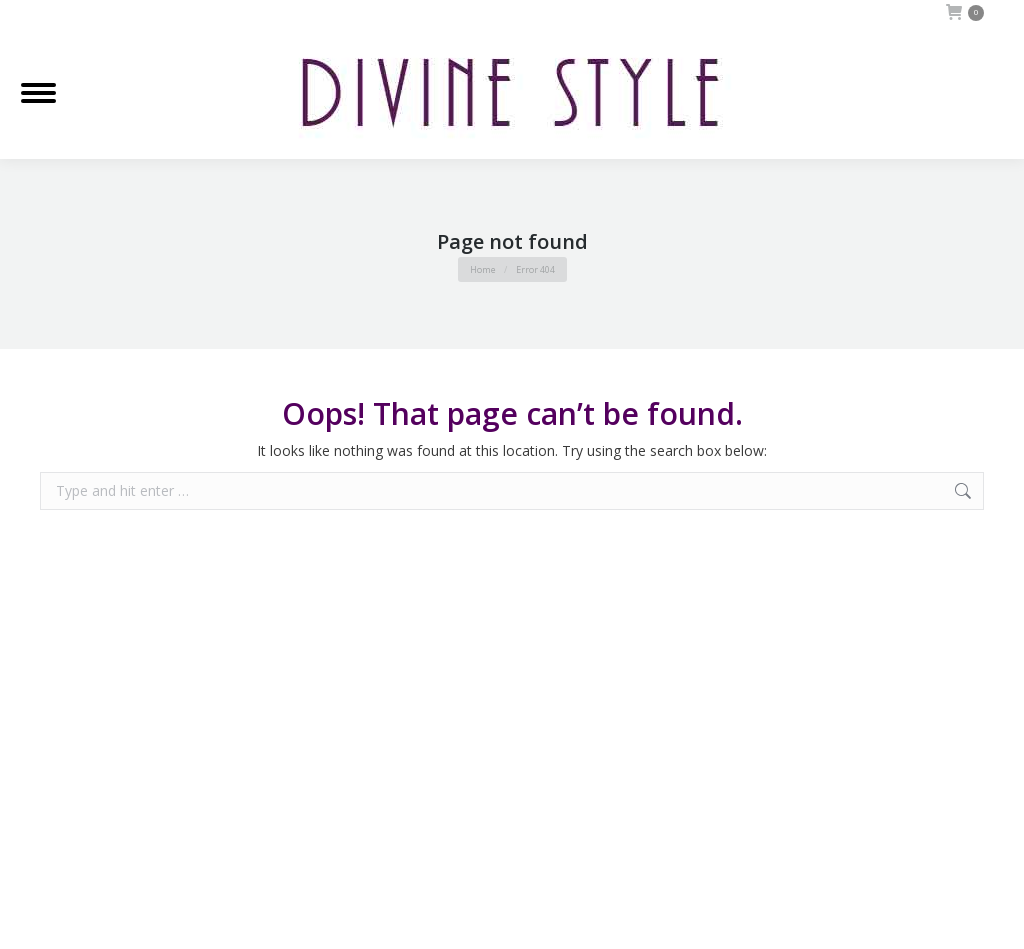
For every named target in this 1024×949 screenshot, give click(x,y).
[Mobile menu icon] (38, 93)
